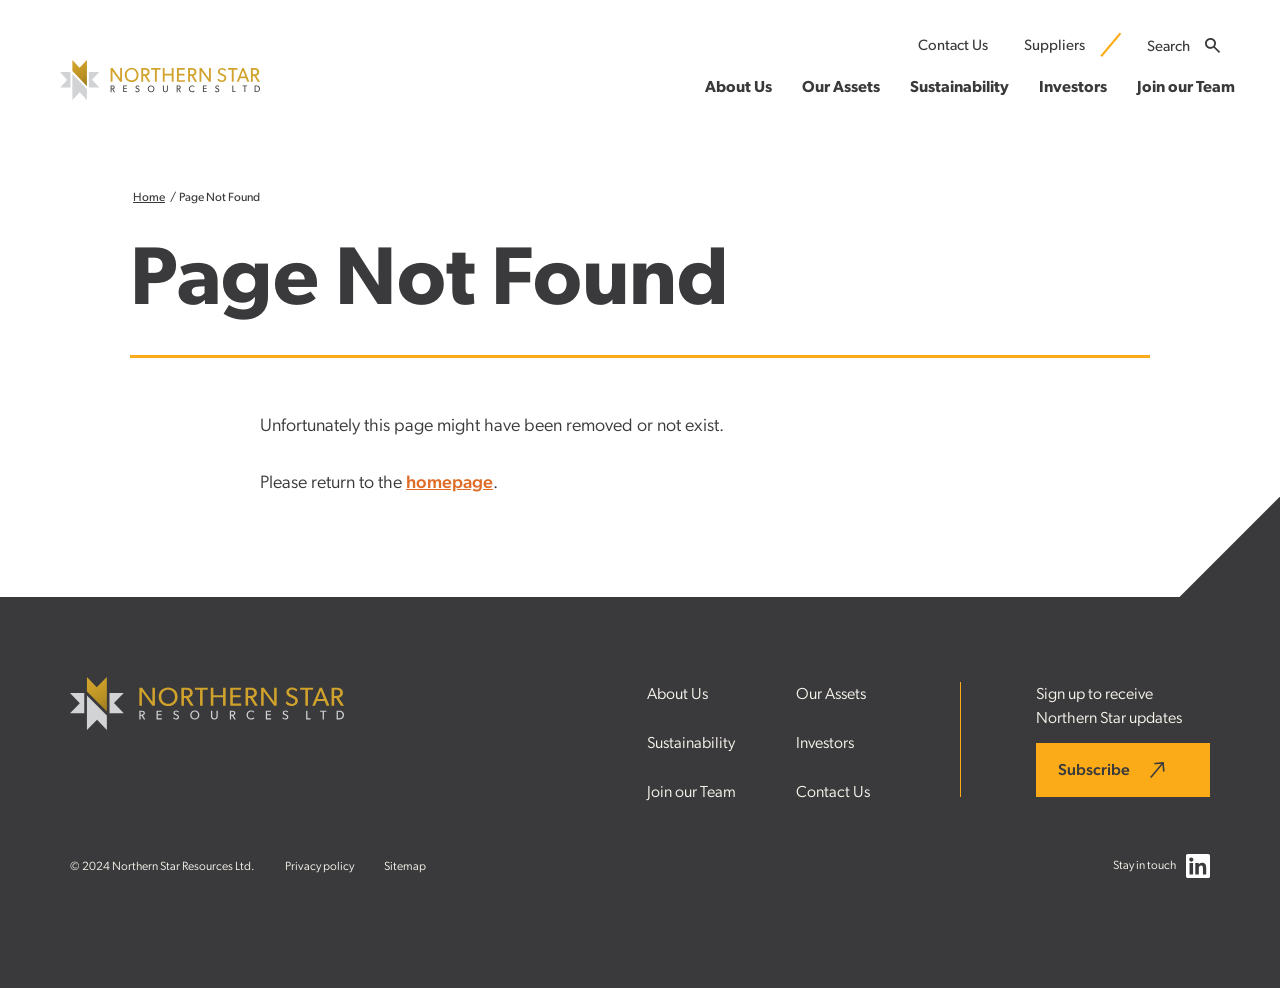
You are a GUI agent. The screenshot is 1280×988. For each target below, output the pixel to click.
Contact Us (953, 45)
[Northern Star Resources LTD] (160, 95)
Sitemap (405, 866)
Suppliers (1054, 45)
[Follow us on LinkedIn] (1198, 870)
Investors (825, 743)
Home (149, 197)
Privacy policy (319, 866)
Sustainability (691, 743)
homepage (449, 483)
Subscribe (1094, 770)
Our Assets (831, 694)
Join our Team (691, 792)
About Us (677, 694)
